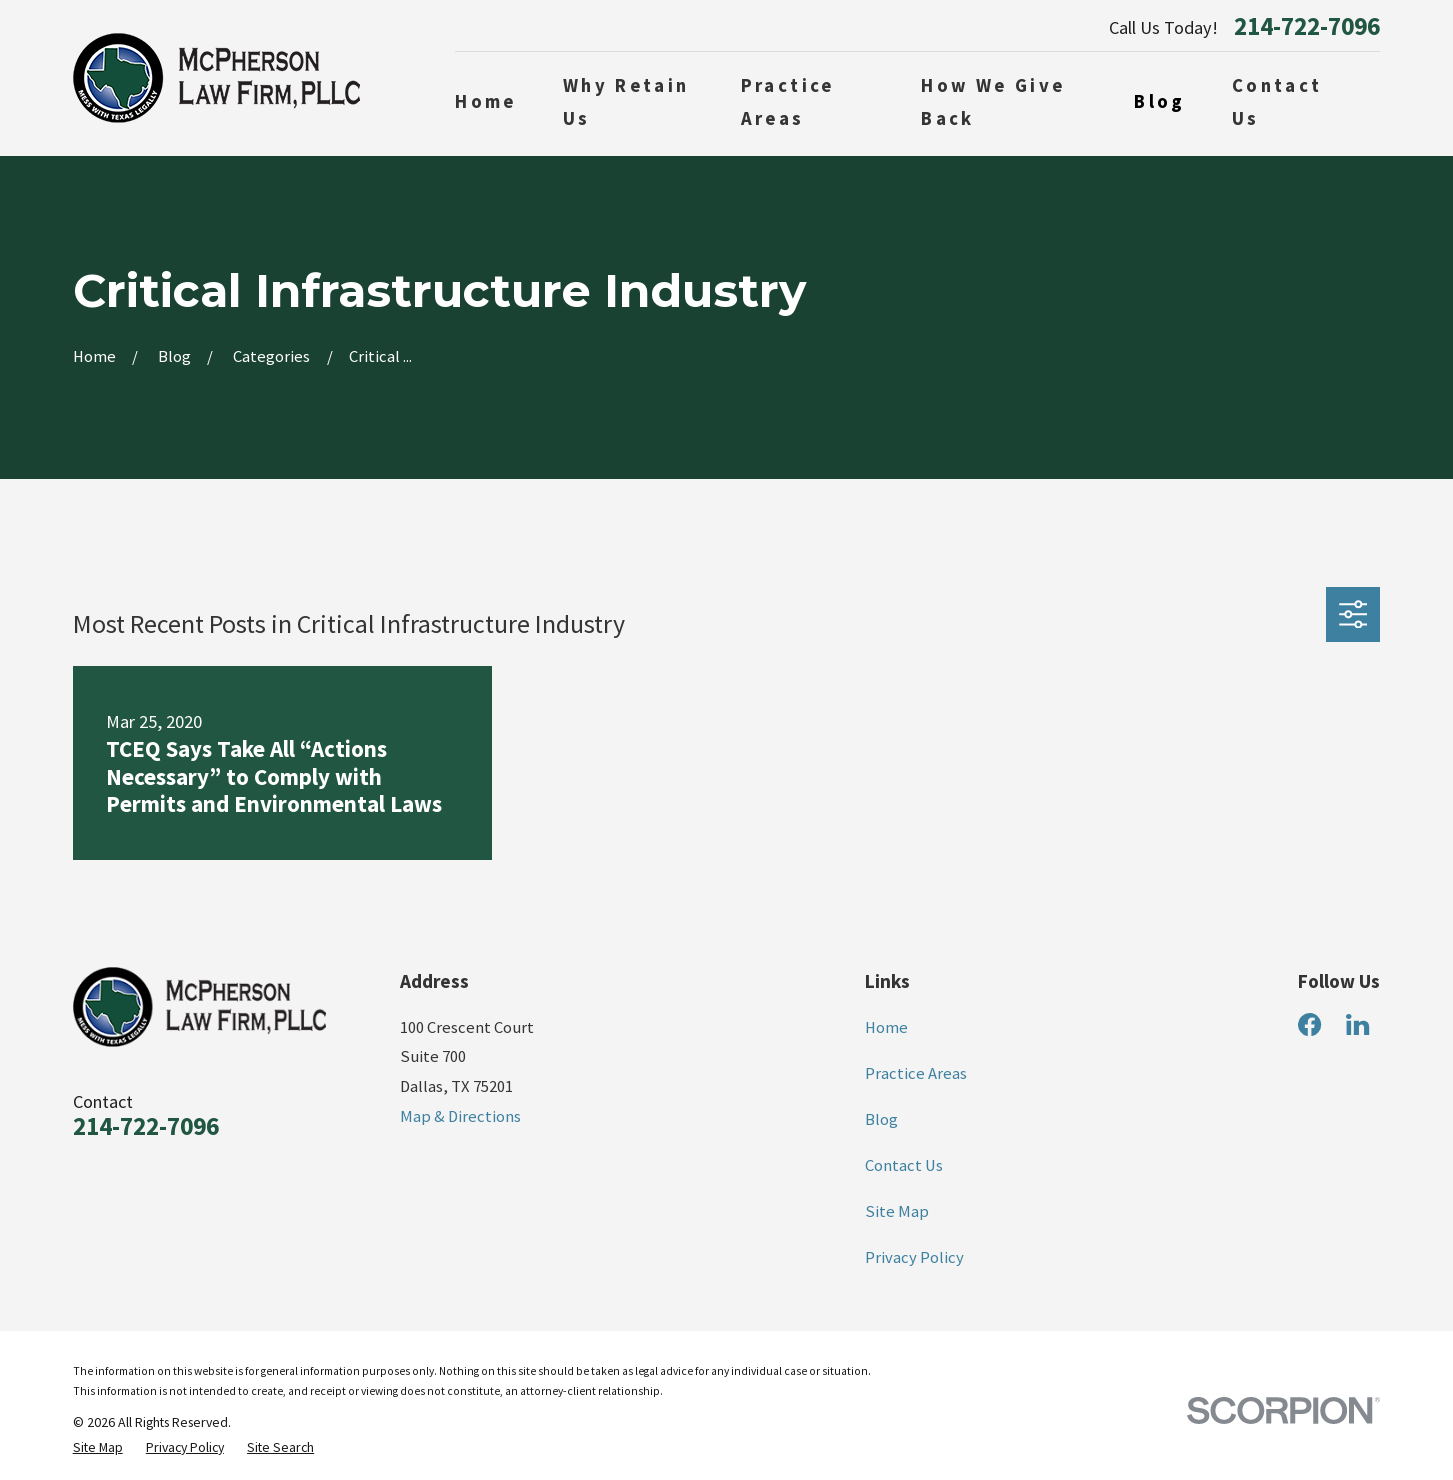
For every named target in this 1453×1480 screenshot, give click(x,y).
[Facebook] (1309, 1024)
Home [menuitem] (485, 101)
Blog (881, 1119)
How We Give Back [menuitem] (993, 102)
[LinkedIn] (1357, 1024)
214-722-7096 (1307, 27)
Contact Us (904, 1165)
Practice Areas (916, 1073)
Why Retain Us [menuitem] (626, 102)
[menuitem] (98, 1447)
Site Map (897, 1211)
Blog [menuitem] (1159, 101)
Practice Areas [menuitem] (788, 102)
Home (886, 1027)
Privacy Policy (914, 1257)
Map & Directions (460, 1116)
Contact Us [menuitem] (1277, 102)
